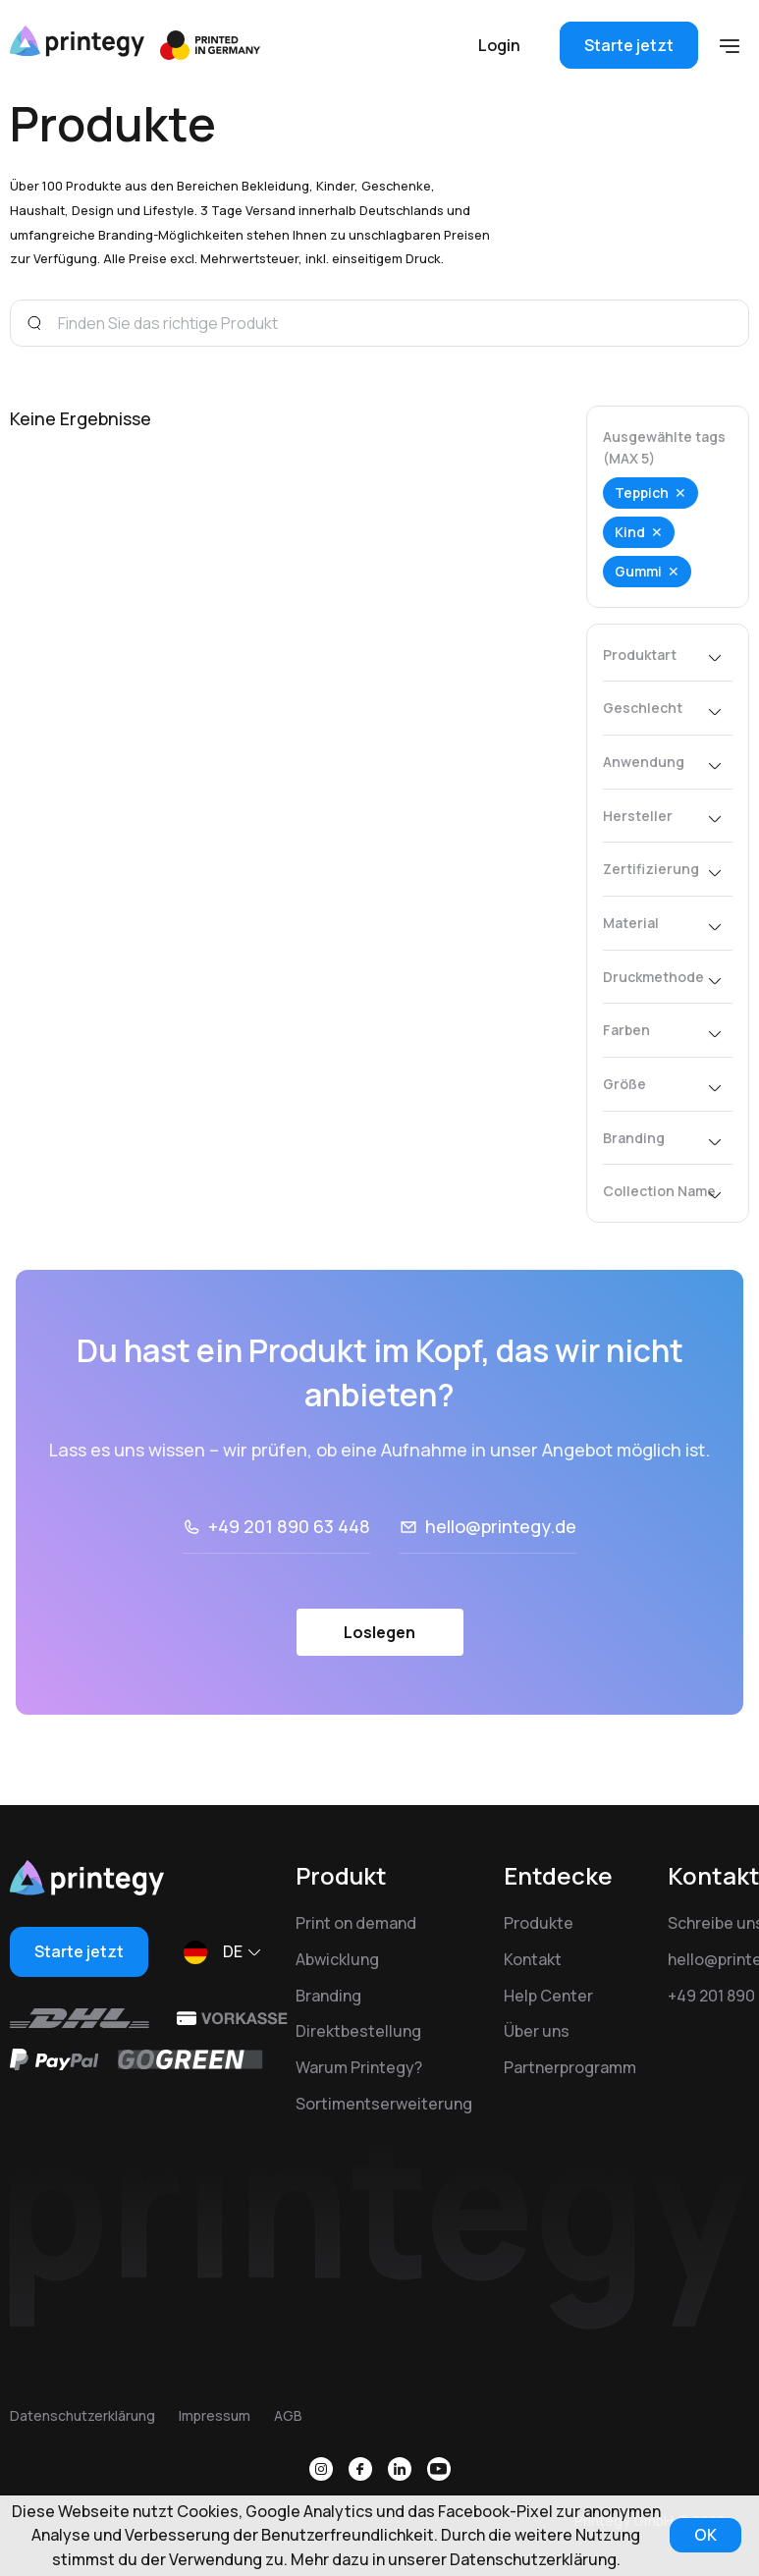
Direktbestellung (358, 2031)
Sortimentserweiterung (384, 2103)
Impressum (214, 2415)
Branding (328, 1995)
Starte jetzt (629, 45)
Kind (630, 531)
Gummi (638, 571)
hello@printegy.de (500, 1526)
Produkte (538, 1923)
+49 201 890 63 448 (289, 1526)
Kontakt (533, 1959)
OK (705, 2535)
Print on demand (356, 1923)
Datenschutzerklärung (82, 2415)
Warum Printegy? (359, 2067)
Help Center (548, 1995)
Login (499, 45)
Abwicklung (337, 1959)
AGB (288, 2415)
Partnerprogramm (570, 2067)
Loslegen (379, 1632)
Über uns (536, 2031)
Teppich (642, 492)
